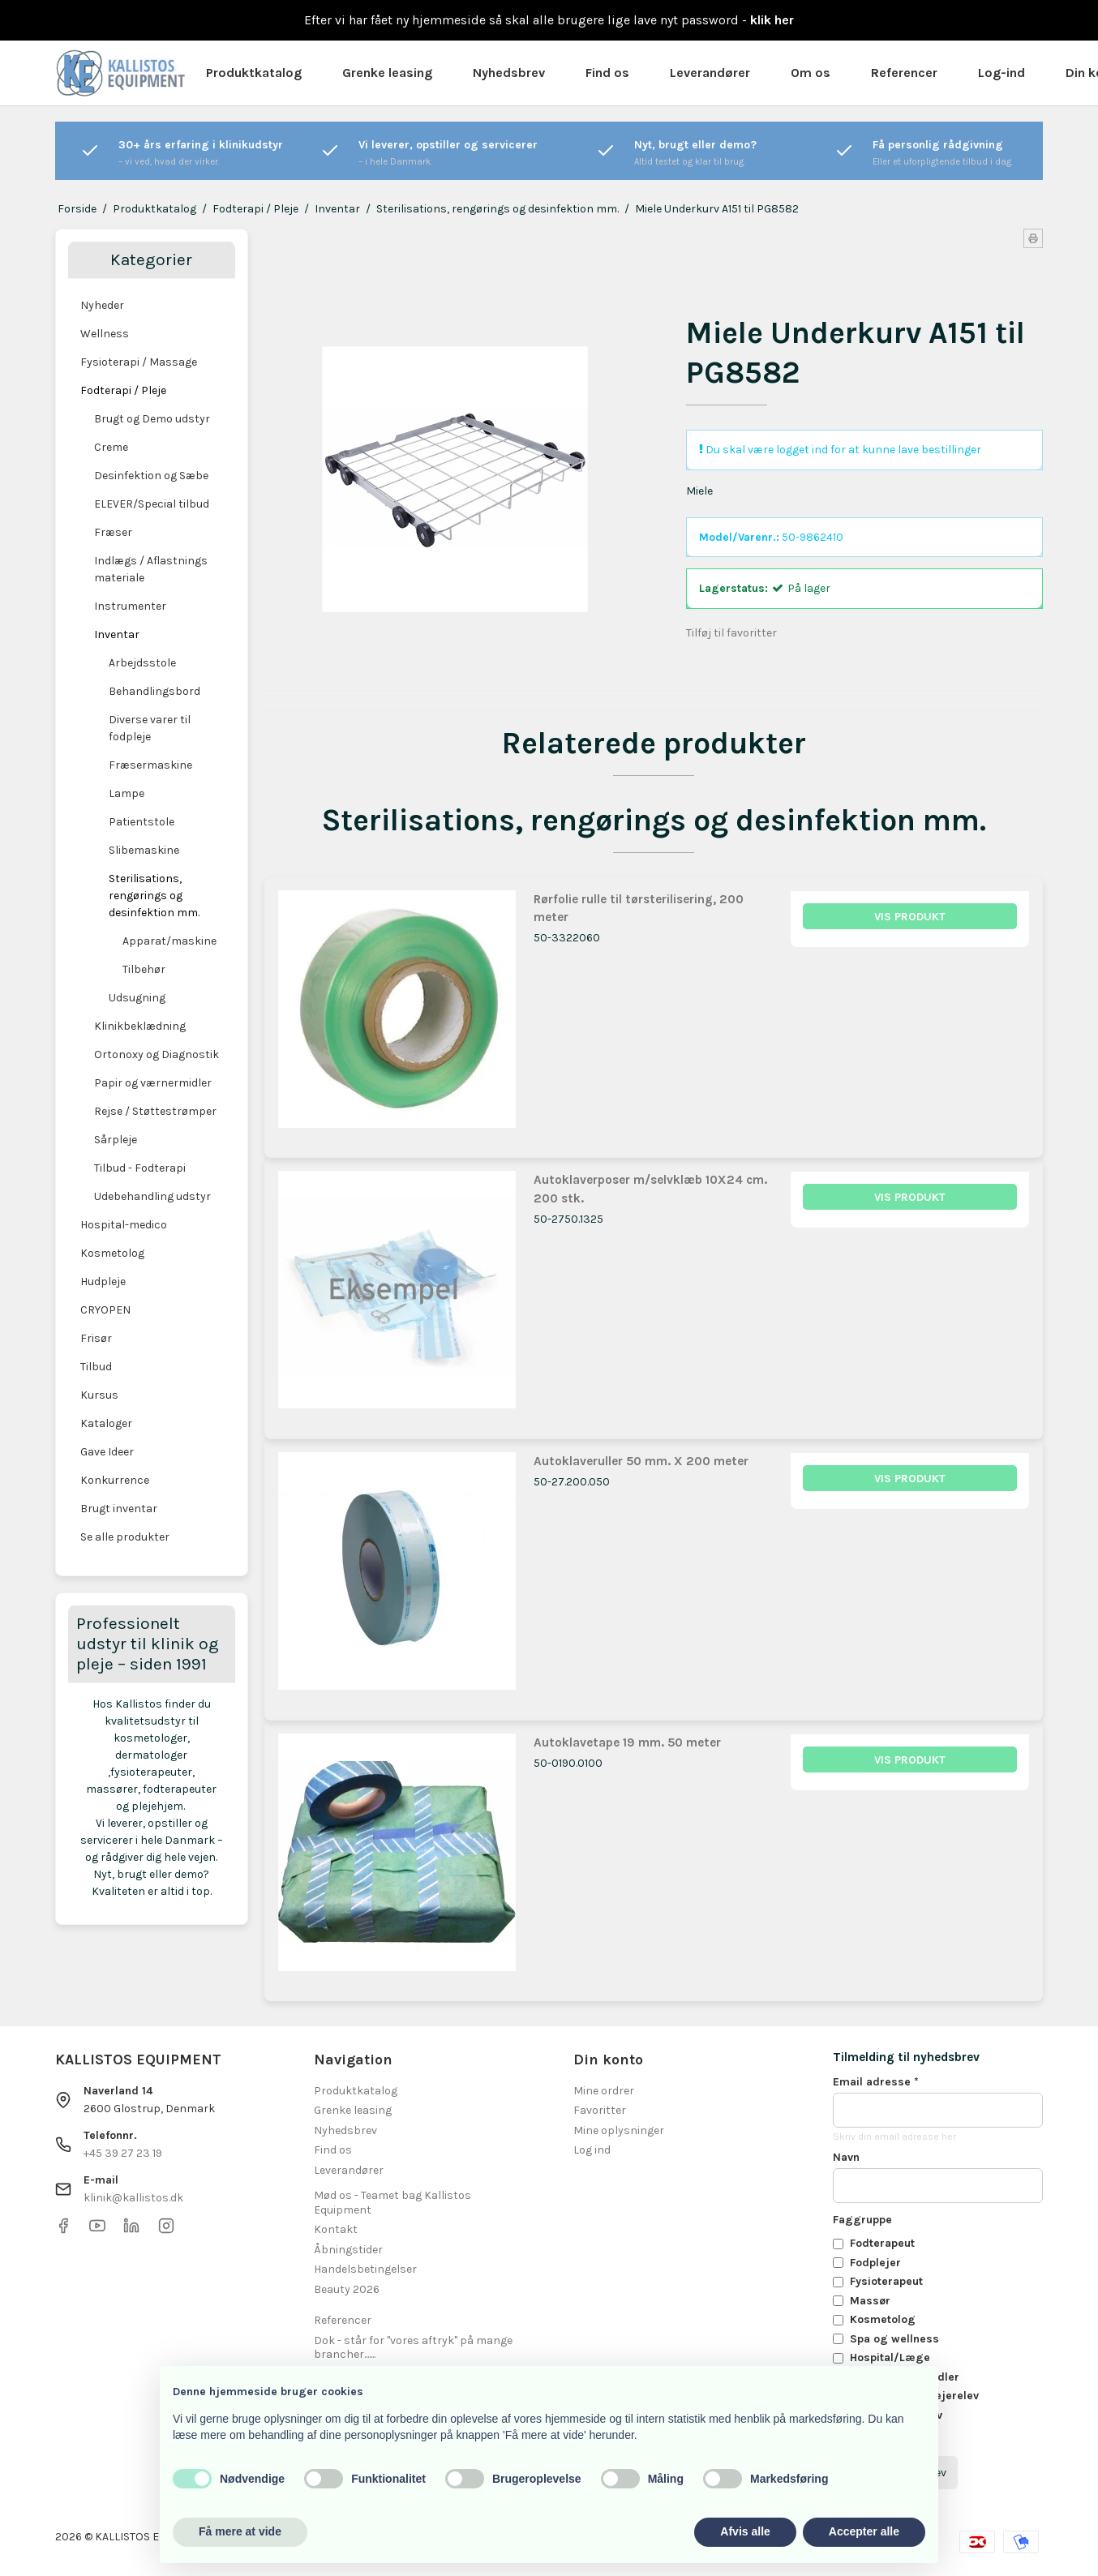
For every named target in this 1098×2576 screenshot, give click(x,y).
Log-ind (1001, 72)
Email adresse (876, 2082)
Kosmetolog (112, 1253)
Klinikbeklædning (140, 1026)
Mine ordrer (603, 2091)
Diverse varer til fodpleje (150, 728)
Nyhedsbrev (509, 72)
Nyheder (102, 305)
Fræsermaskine (150, 765)
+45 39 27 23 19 (123, 2153)
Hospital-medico (123, 1225)
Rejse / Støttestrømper (155, 1111)
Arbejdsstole (142, 663)
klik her (772, 20)
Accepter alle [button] (864, 2531)
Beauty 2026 (347, 2289)
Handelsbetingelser (365, 2269)
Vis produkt (910, 917)
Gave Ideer (107, 1452)
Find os (607, 72)
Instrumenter (130, 606)
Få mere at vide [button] (240, 2531)
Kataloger (106, 1423)
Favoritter (599, 2110)
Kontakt (336, 2229)
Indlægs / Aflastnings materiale (151, 569)
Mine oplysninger (618, 2130)
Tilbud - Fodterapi (140, 1168)
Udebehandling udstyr (152, 1196)
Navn (846, 2157)
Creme (111, 447)
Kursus (99, 1395)
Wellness (104, 334)
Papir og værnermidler (153, 1083)
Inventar (116, 634)
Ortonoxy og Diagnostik (156, 1054)
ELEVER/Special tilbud (151, 504)
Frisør (96, 1338)
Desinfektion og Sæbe (151, 475)
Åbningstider (348, 2250)
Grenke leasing (387, 72)
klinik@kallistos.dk (133, 2198)
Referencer (904, 72)
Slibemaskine (144, 850)
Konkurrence (114, 1480)
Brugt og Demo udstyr (152, 419)
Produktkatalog (254, 72)
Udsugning (137, 998)
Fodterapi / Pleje (123, 390)
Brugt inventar (118, 1508)
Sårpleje (115, 1140)
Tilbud (96, 1367)
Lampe (126, 793)
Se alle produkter (124, 1537)
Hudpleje (103, 1281)
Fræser (113, 532)
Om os (810, 72)
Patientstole (141, 822)
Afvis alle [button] (745, 2531)
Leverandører (710, 72)
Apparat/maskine (169, 941)
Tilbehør (143, 969)
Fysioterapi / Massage (138, 362)
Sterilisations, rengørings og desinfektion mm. (154, 895)
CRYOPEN (105, 1310)
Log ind (592, 2150)
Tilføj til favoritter (731, 633)
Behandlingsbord (154, 691)
